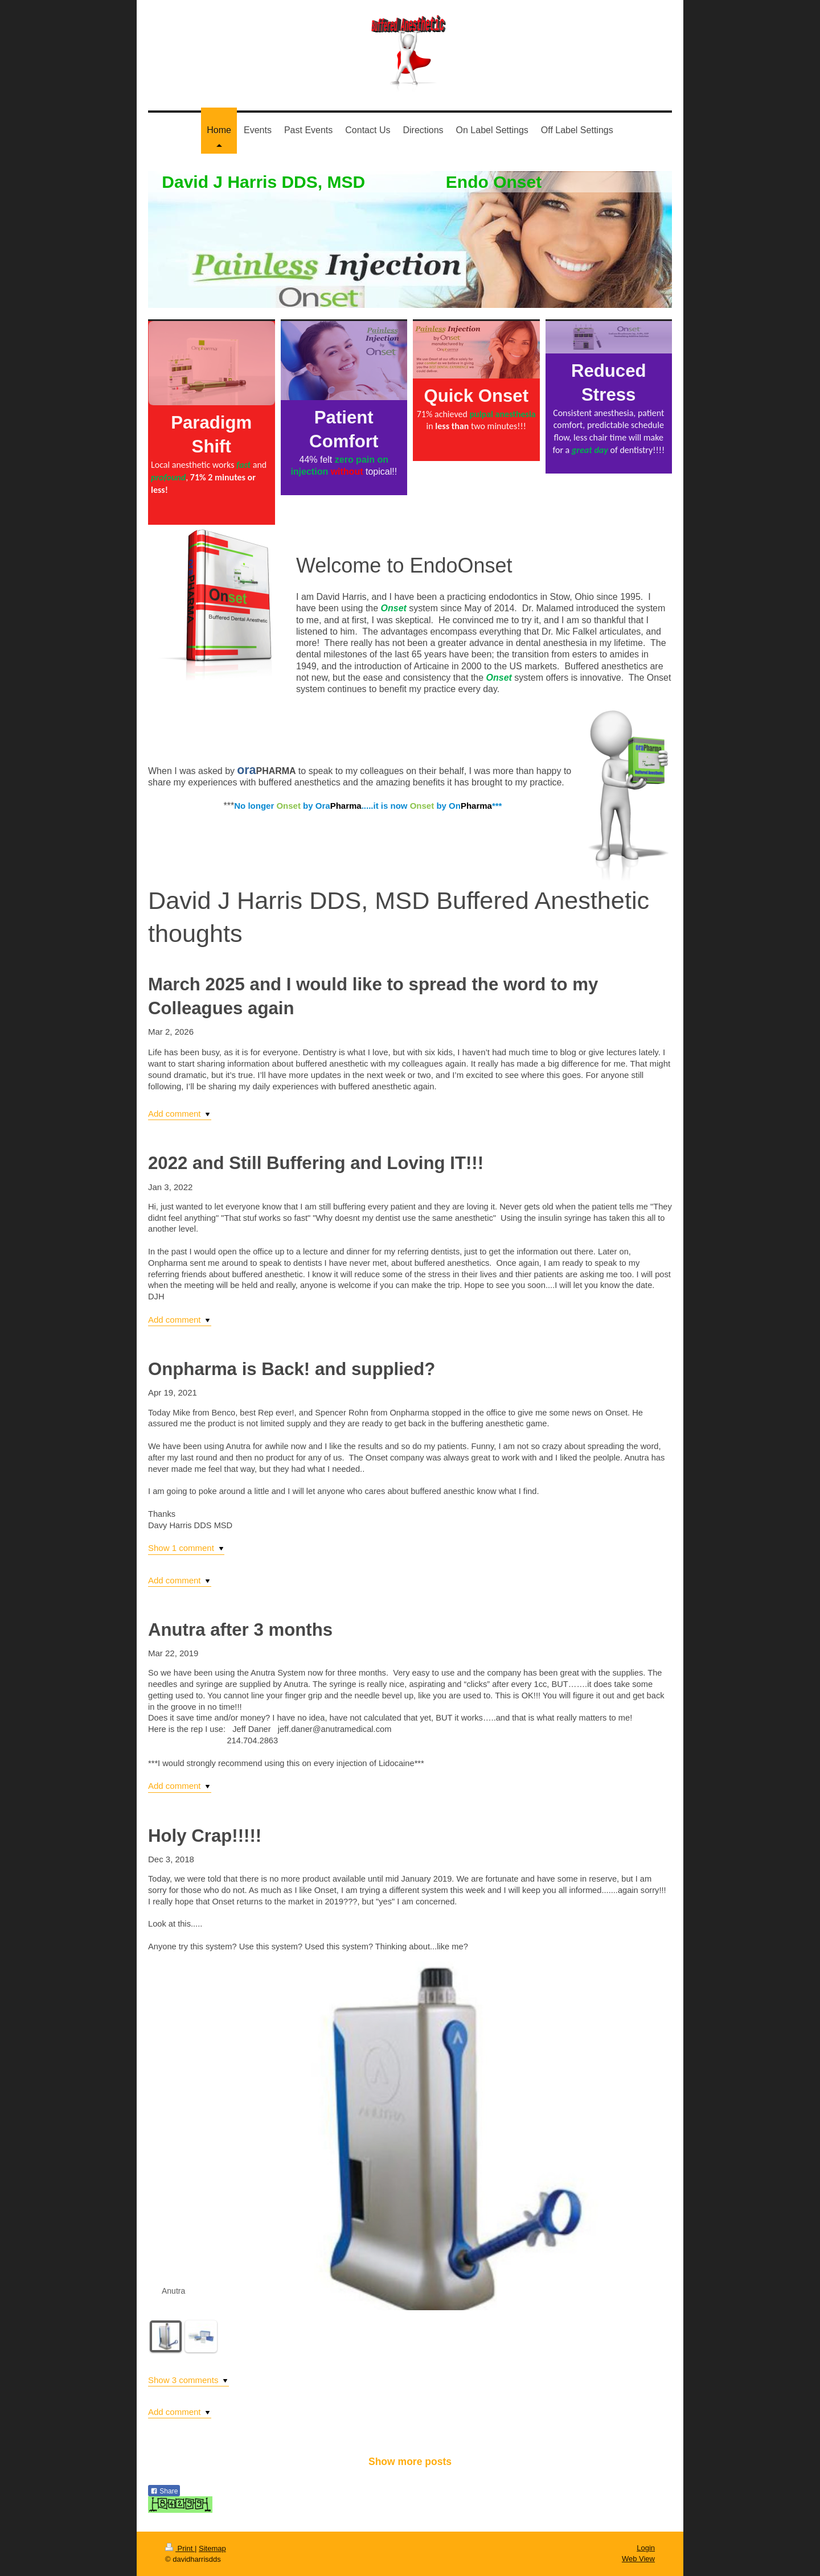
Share (164, 2491)
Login (646, 2548)
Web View (638, 2558)
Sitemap (212, 2548)
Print (180, 2548)
